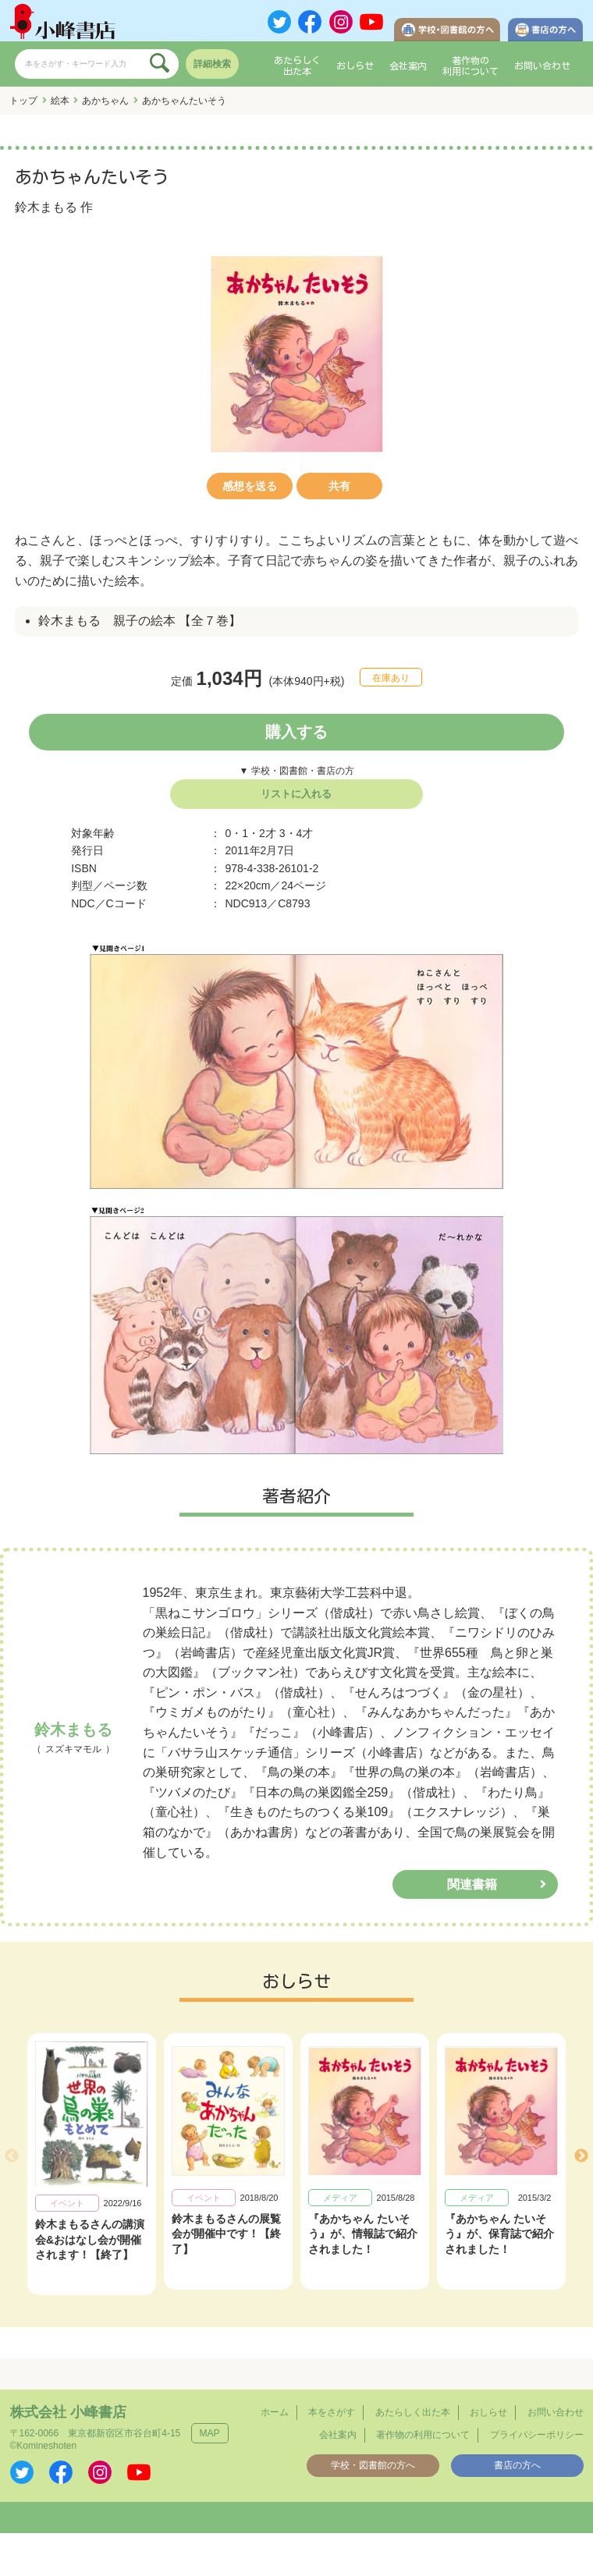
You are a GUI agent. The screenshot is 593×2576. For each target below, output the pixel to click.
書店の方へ (517, 2465)
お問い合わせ (542, 65)
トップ (23, 100)
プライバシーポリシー (537, 2434)
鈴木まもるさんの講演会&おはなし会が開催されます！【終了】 (89, 2240)
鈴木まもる (46, 207)
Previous (12, 2156)
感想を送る (249, 486)
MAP (210, 2433)
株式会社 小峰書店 (68, 2412)
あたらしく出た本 (297, 65)
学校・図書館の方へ (373, 2465)
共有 (339, 486)
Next (581, 2156)
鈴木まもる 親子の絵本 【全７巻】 (139, 620)
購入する (296, 731)
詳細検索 (212, 64)
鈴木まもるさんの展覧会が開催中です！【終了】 (226, 2233)
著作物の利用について (470, 65)
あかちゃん (105, 100)
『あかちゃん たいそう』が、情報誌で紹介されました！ (362, 2233)
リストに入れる (296, 794)
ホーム (275, 2412)
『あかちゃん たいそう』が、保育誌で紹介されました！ (499, 2233)
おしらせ (355, 65)
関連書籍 (472, 1884)
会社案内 (408, 65)
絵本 (60, 100)
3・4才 (296, 833)
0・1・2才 (250, 833)
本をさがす (331, 2412)
